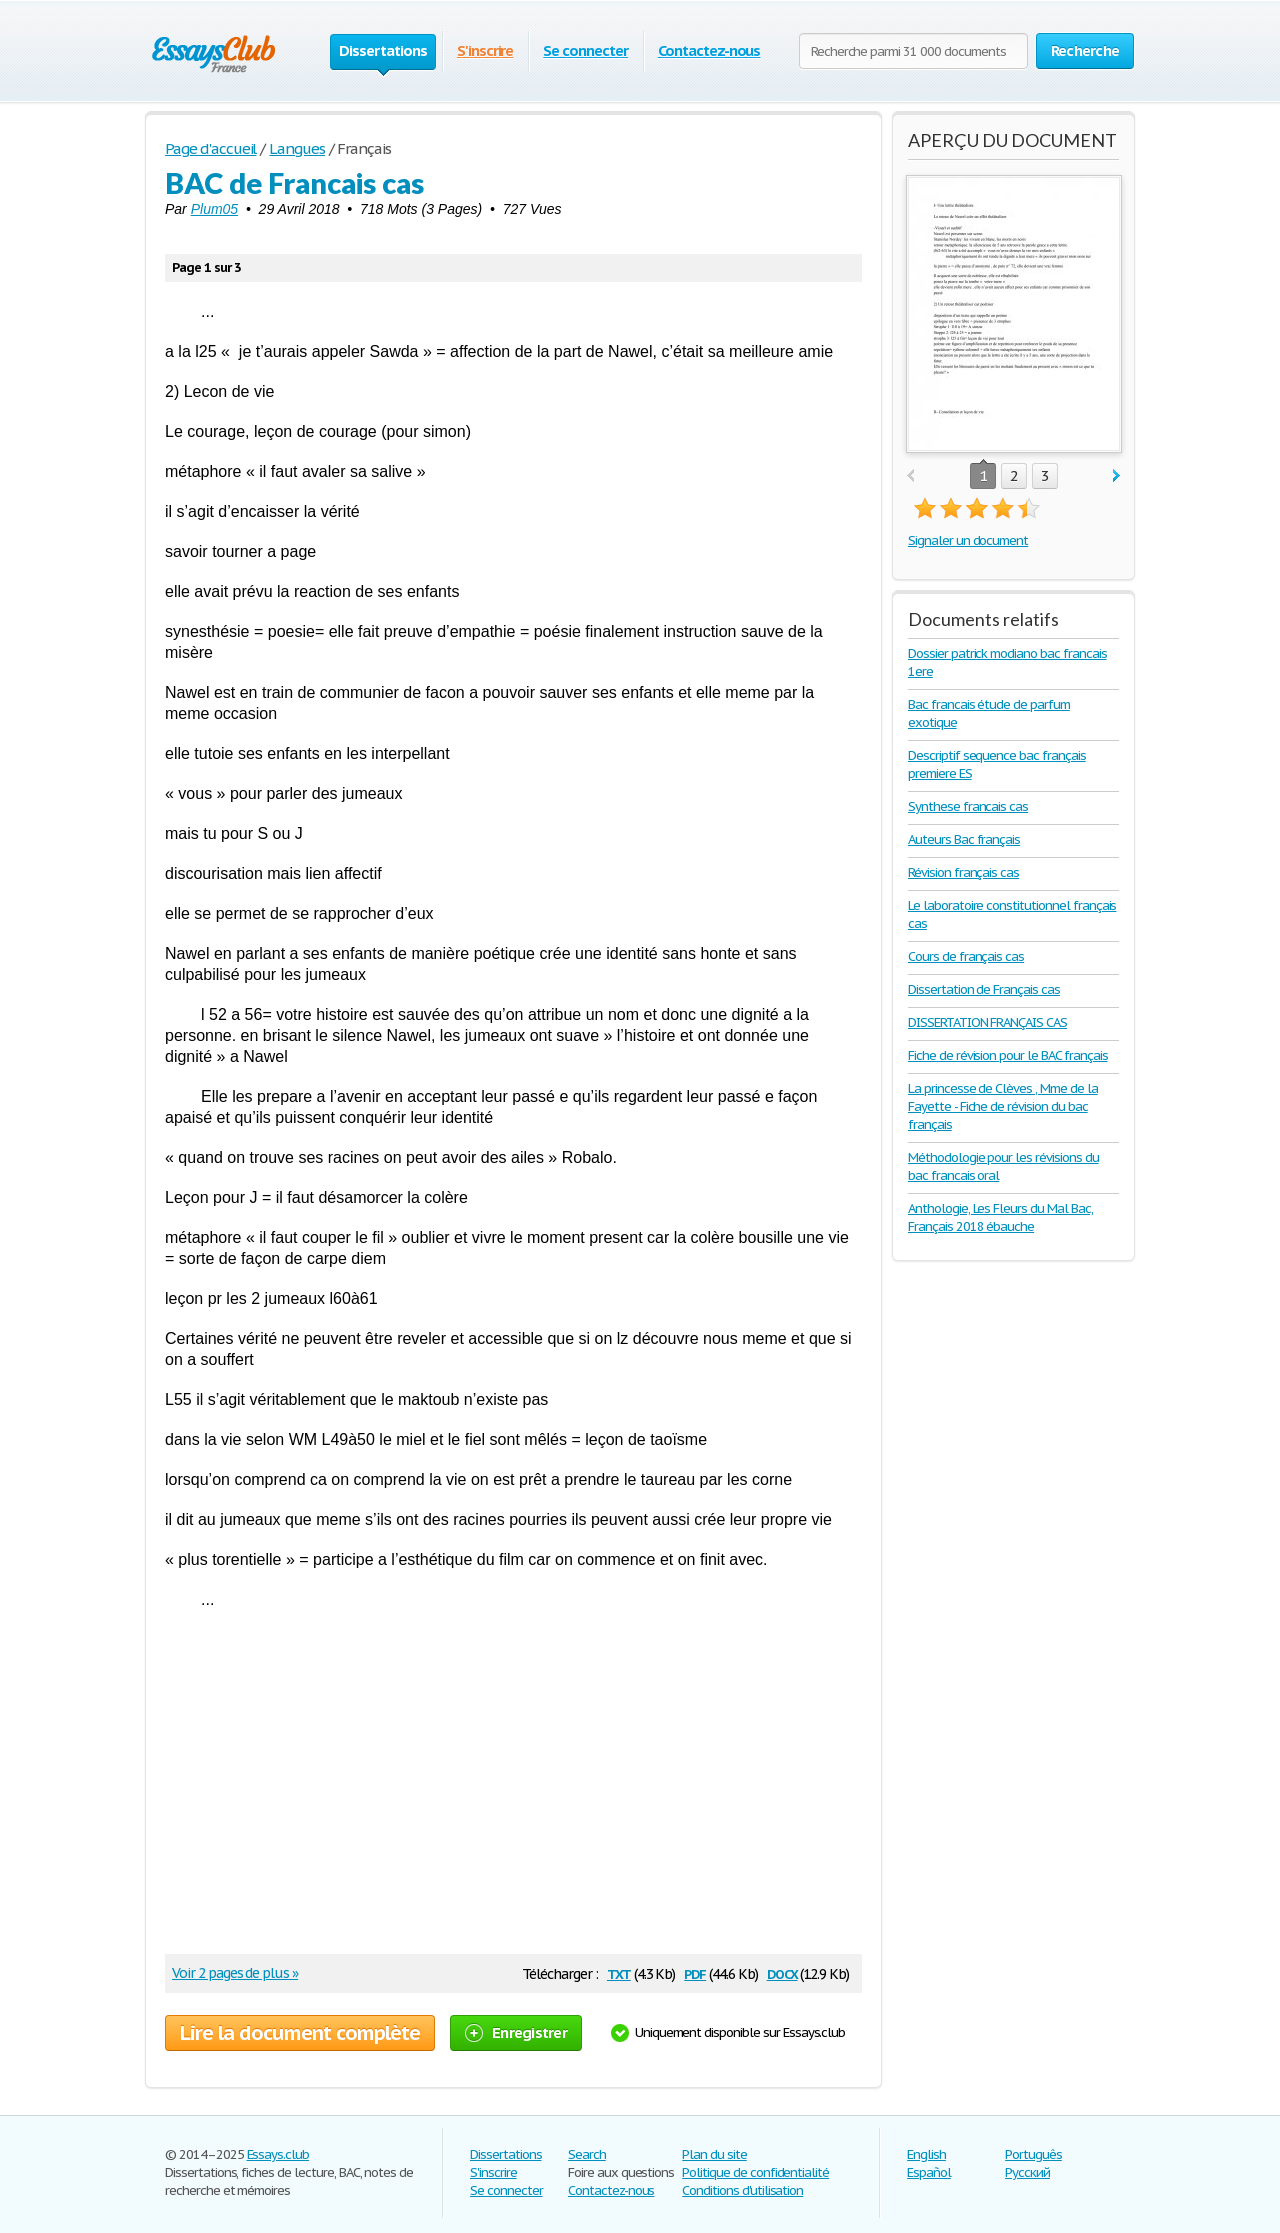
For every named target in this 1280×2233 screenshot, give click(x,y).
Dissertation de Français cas (984, 989)
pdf (695, 1972)
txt (619, 1972)
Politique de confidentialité (755, 2172)
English (926, 2154)
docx (782, 1972)
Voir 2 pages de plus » (235, 1973)
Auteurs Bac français (964, 839)
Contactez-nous (709, 50)
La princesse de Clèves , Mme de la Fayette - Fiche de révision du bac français (1003, 1106)
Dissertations (505, 2154)
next (1116, 476)
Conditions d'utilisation (742, 2190)
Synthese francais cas (968, 806)
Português (1033, 2154)
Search (587, 2154)
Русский (1027, 2172)
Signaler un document (968, 540)
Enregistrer (516, 2032)
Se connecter (585, 50)
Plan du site (714, 2154)
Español (929, 2172)
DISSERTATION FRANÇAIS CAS (987, 1022)
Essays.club (278, 2154)
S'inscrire (485, 50)
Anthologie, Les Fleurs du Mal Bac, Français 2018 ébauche (1000, 1217)
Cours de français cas (966, 956)
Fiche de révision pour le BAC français (1007, 1055)
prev (910, 476)
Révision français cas (963, 872)
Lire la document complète (300, 2033)
